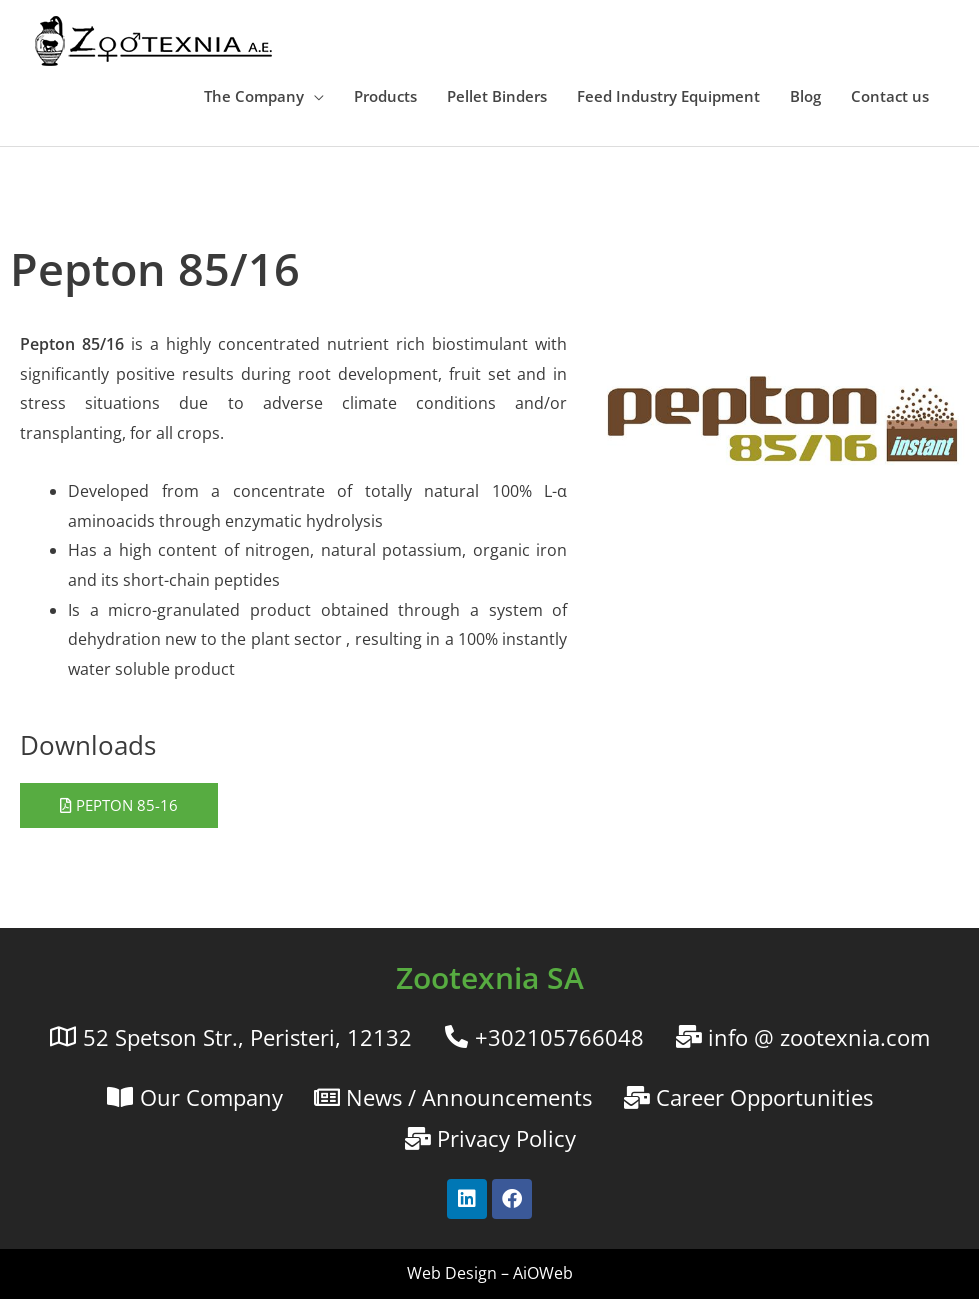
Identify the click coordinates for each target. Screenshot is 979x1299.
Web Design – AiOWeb (490, 1273)
